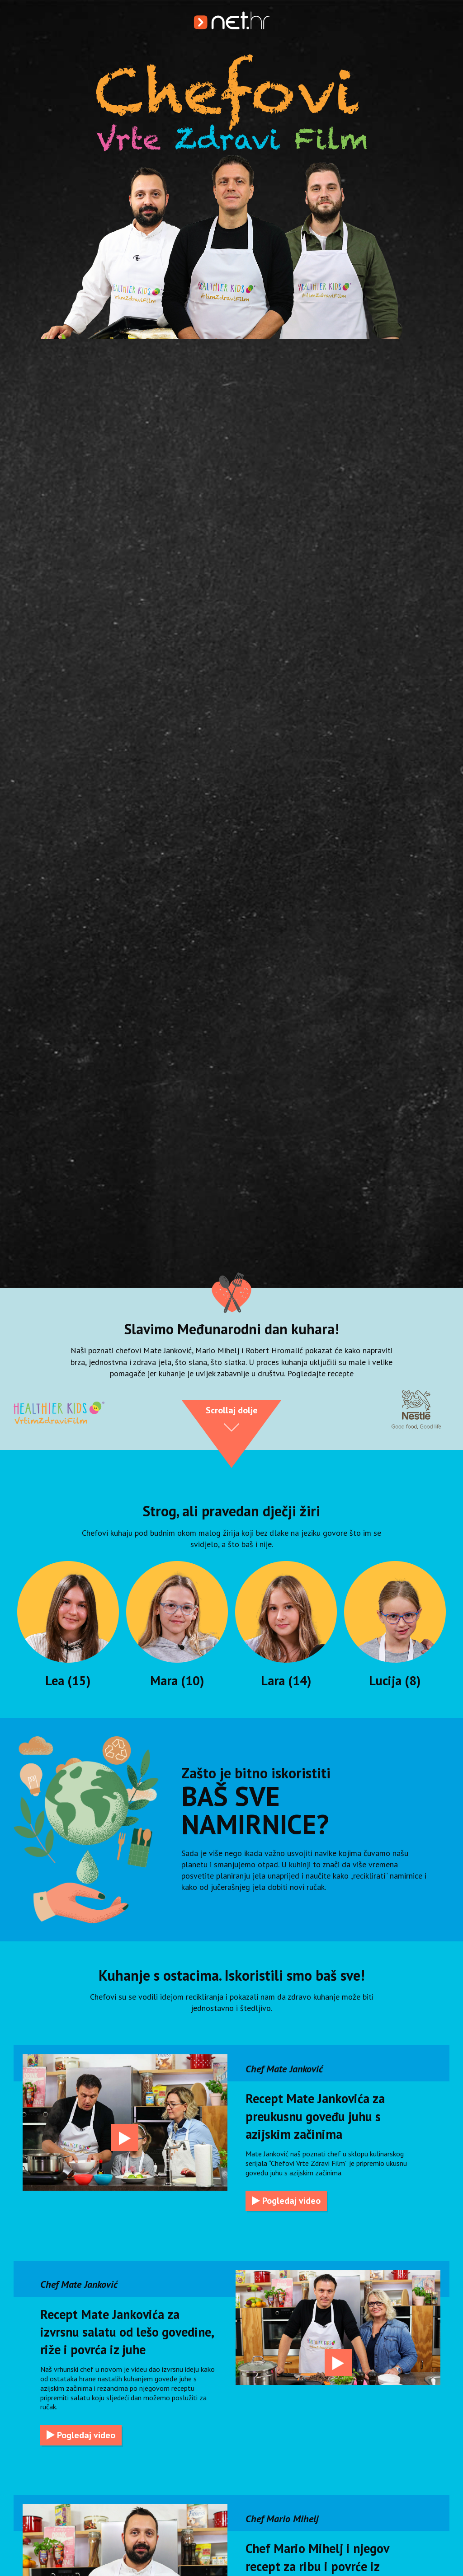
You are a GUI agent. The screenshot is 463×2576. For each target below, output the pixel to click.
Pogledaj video (286, 2201)
